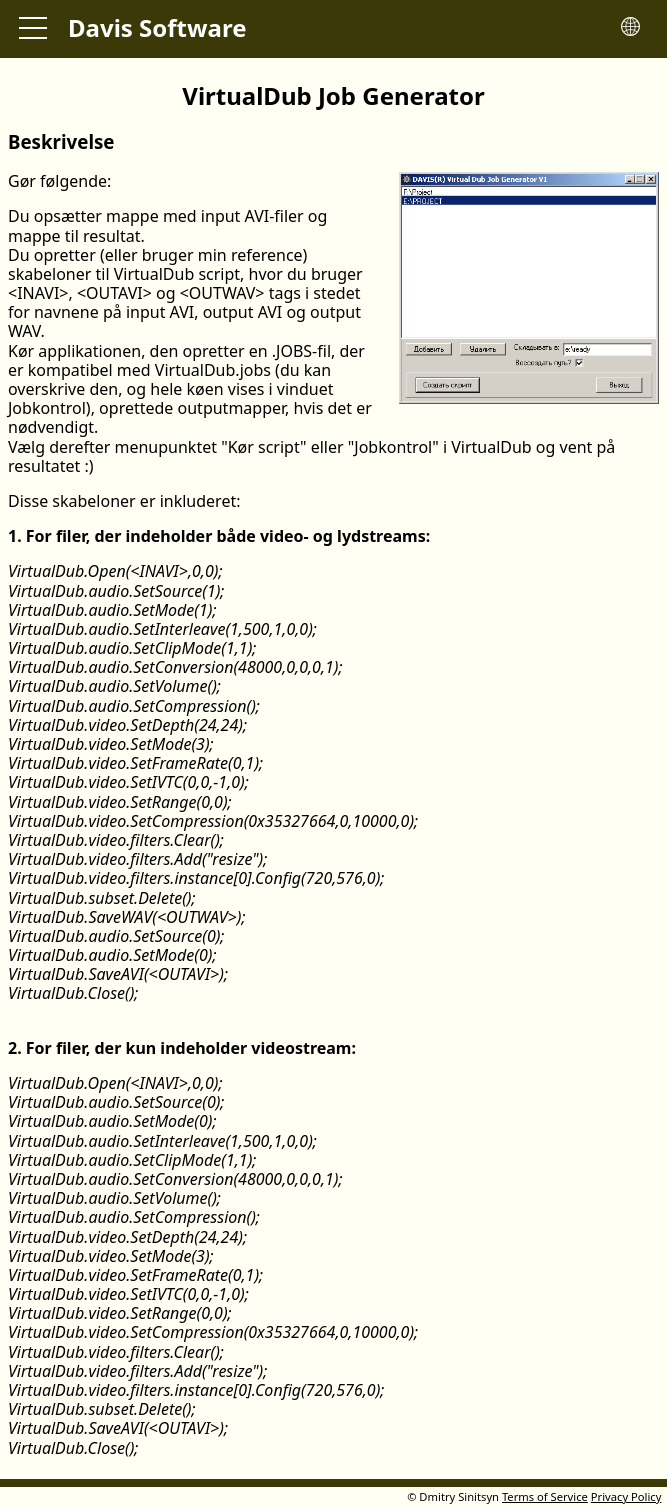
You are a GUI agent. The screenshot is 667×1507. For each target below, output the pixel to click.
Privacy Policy (626, 1496)
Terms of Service (545, 1496)
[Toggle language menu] (630, 28)
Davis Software (157, 27)
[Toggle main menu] (33, 29)
